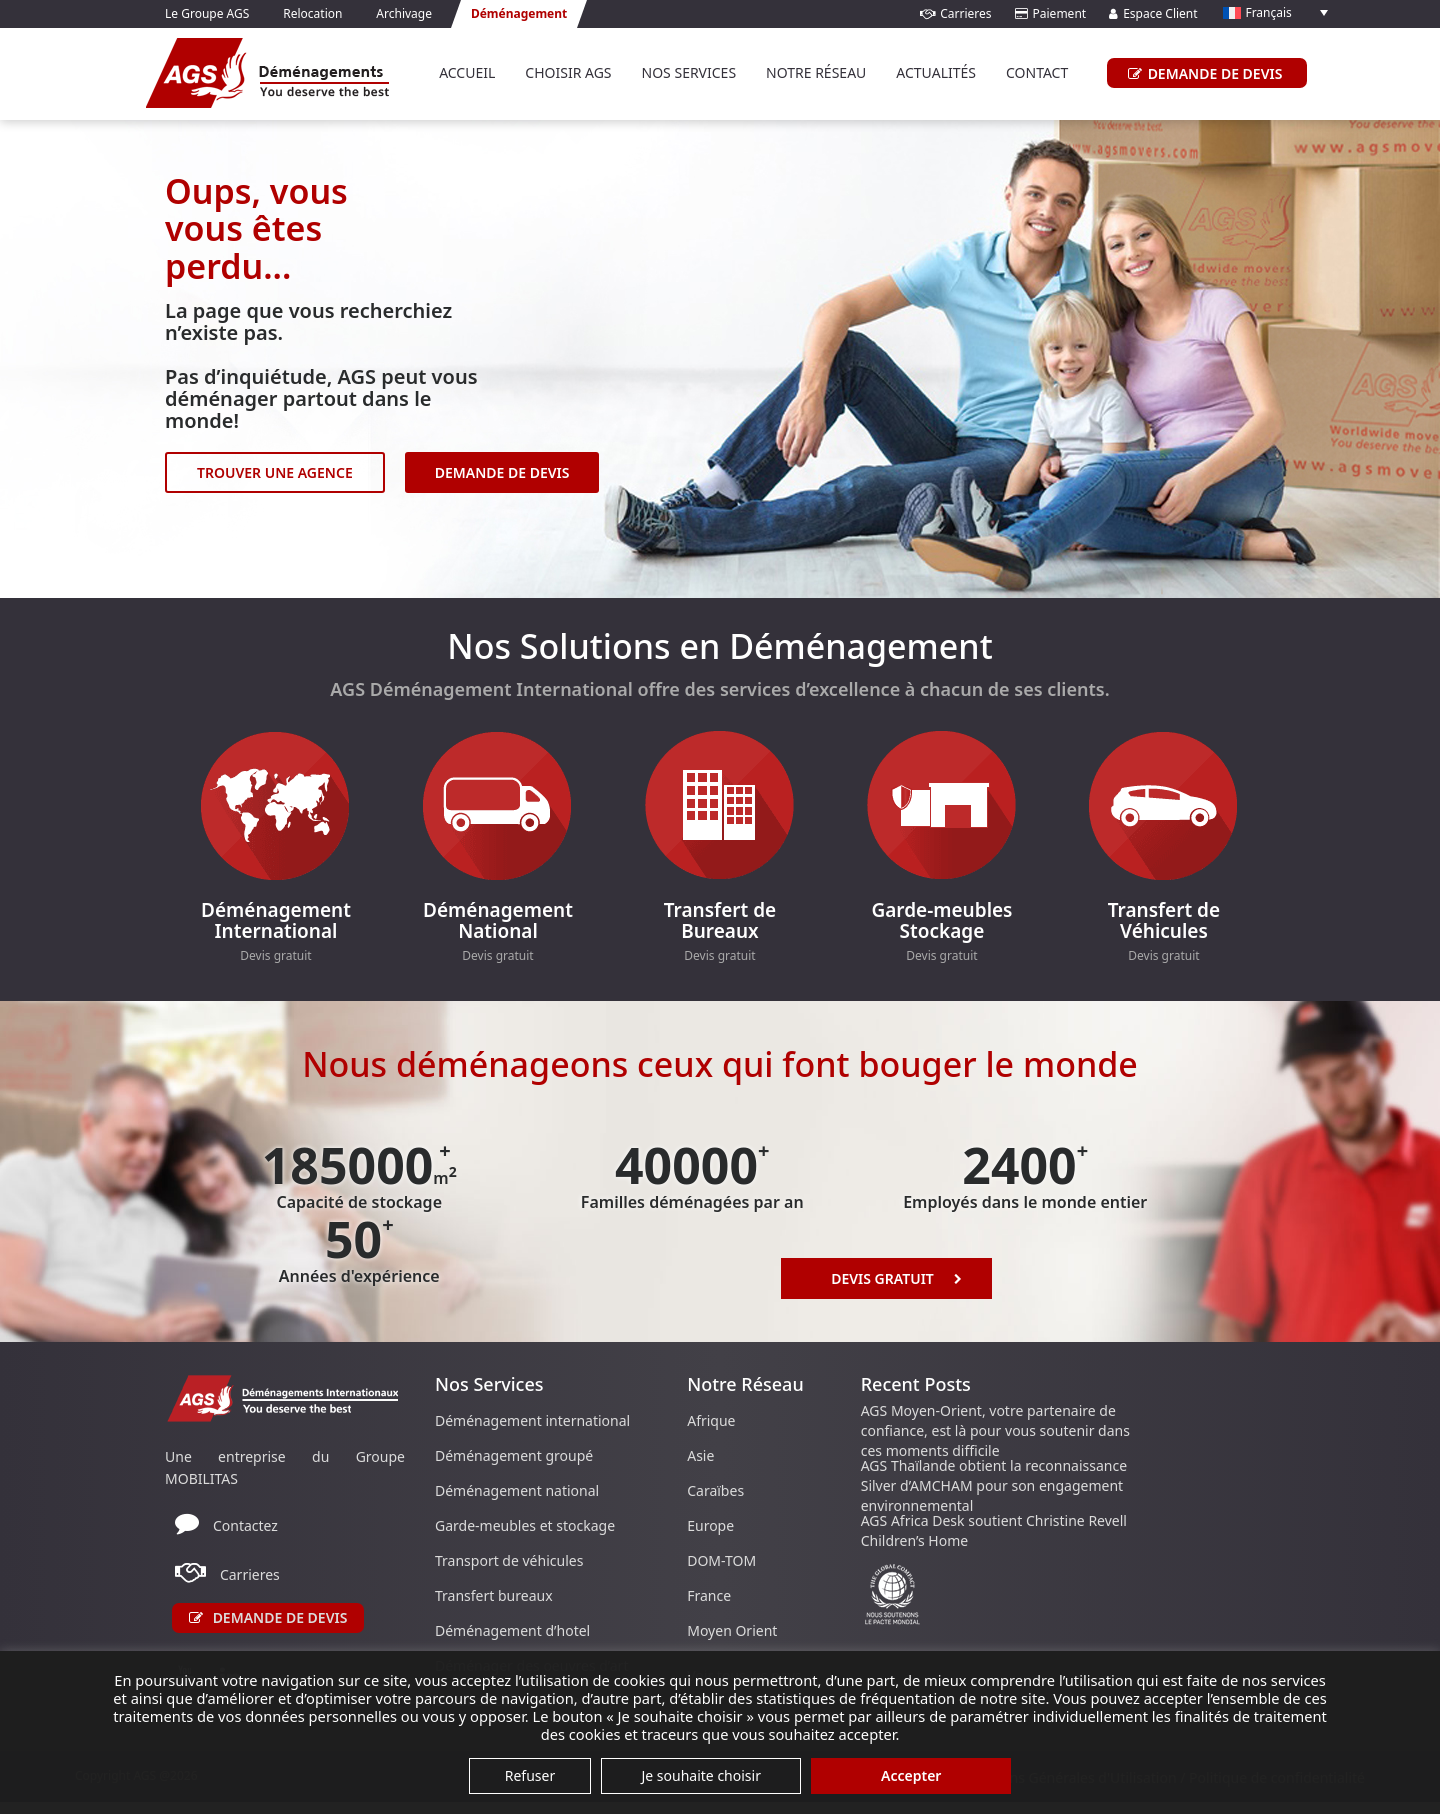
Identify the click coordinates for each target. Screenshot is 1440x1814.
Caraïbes (715, 1490)
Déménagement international (532, 1420)
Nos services (689, 72)
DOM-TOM (721, 1560)
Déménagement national (517, 1490)
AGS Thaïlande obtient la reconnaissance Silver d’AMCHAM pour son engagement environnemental (994, 1485)
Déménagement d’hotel (512, 1630)
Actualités (936, 72)
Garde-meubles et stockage (525, 1525)
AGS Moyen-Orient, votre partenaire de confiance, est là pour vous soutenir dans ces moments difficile (995, 1430)
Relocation (312, 13)
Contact (1037, 72)
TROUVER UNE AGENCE (275, 472)
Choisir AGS (568, 72)
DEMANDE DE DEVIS (1202, 73)
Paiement (1051, 13)
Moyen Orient (732, 1630)
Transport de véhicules (509, 1560)
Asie (700, 1455)
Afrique (711, 1420)
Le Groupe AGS (207, 13)
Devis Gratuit (896, 1278)
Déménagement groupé (514, 1455)
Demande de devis (268, 1617)
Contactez (245, 1525)
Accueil (467, 72)
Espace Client (1153, 13)
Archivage (404, 13)
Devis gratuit (275, 955)
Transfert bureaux (494, 1595)
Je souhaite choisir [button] (701, 1775)
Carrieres (955, 13)
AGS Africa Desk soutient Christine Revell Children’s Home (994, 1530)
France (709, 1595)
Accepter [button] (911, 1775)
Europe (710, 1525)
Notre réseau (816, 72)
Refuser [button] (530, 1775)
